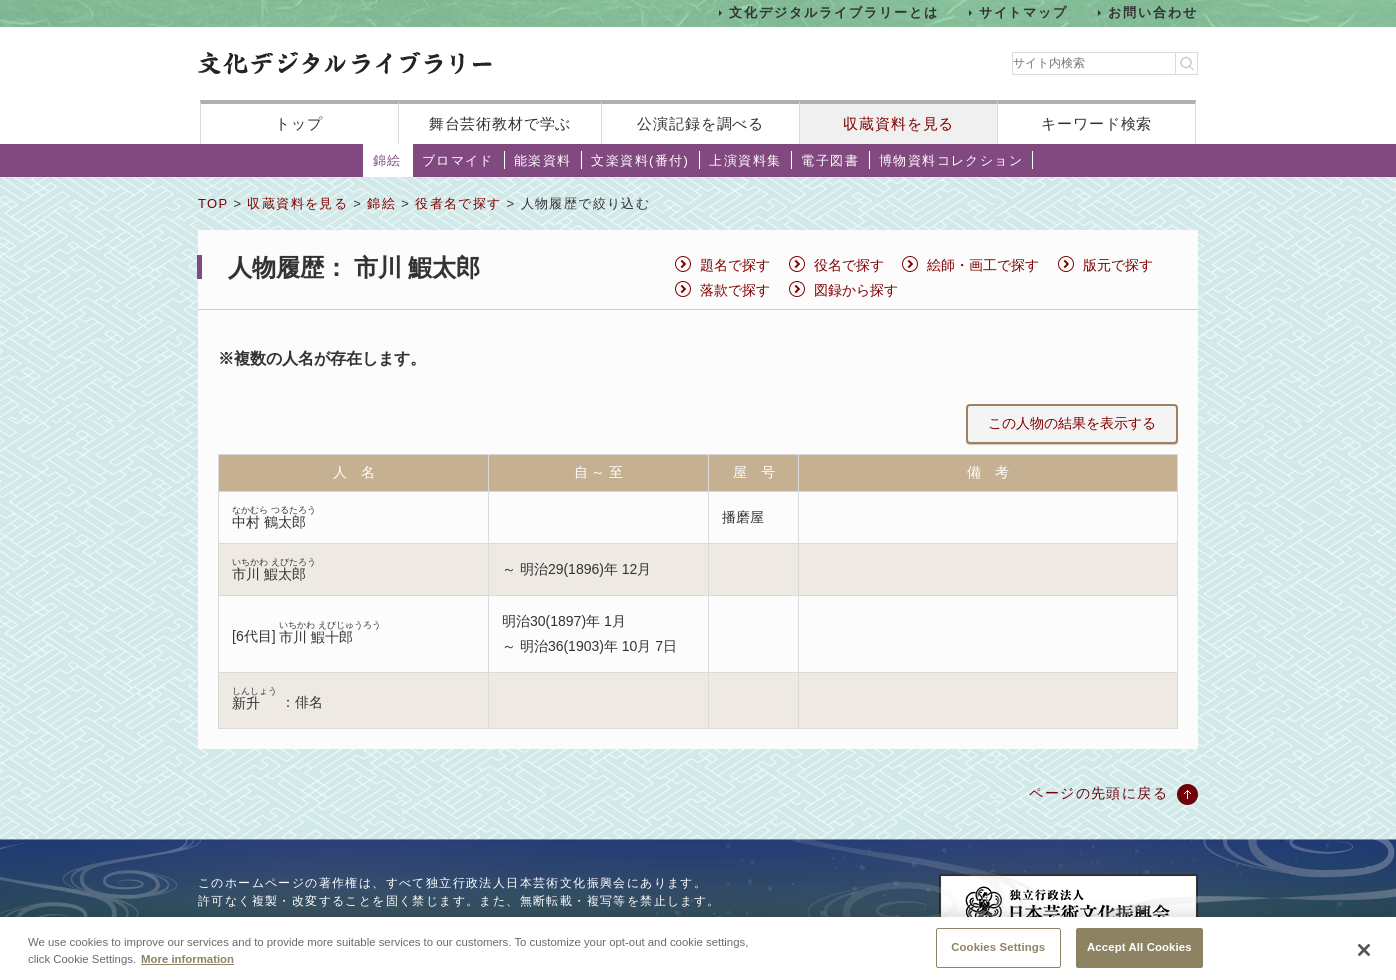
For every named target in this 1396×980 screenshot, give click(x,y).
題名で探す (735, 265)
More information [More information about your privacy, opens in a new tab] (187, 969)
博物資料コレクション (951, 160)
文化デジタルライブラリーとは (833, 12)
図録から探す (856, 290)
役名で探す (849, 265)
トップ (299, 123)
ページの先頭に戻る (1098, 793)
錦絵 (387, 160)
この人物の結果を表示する (1072, 423)
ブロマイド (458, 160)
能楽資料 (543, 160)
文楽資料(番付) (640, 160)
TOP (213, 203)
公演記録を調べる (700, 123)
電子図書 (830, 160)
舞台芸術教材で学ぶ (500, 123)
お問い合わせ (1153, 12)
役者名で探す (458, 203)
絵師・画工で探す (983, 265)
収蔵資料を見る (898, 123)
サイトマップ (1024, 12)
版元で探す (1118, 265)
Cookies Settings (998, 957)
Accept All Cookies (1139, 957)
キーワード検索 (1096, 123)
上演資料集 (745, 160)
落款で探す (735, 290)
